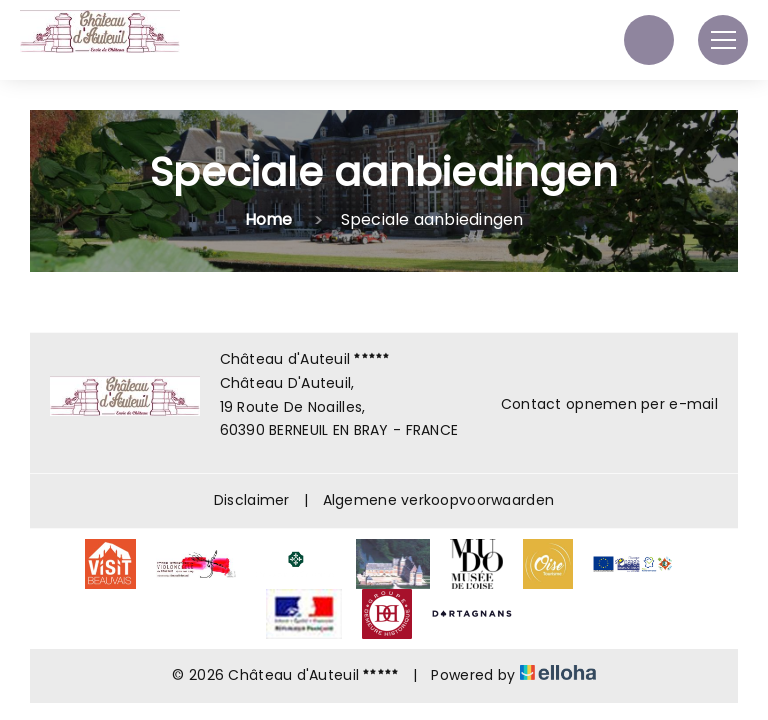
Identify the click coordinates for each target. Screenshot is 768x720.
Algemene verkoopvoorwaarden (439, 500)
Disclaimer (252, 500)
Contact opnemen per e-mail (598, 404)
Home (269, 219)
